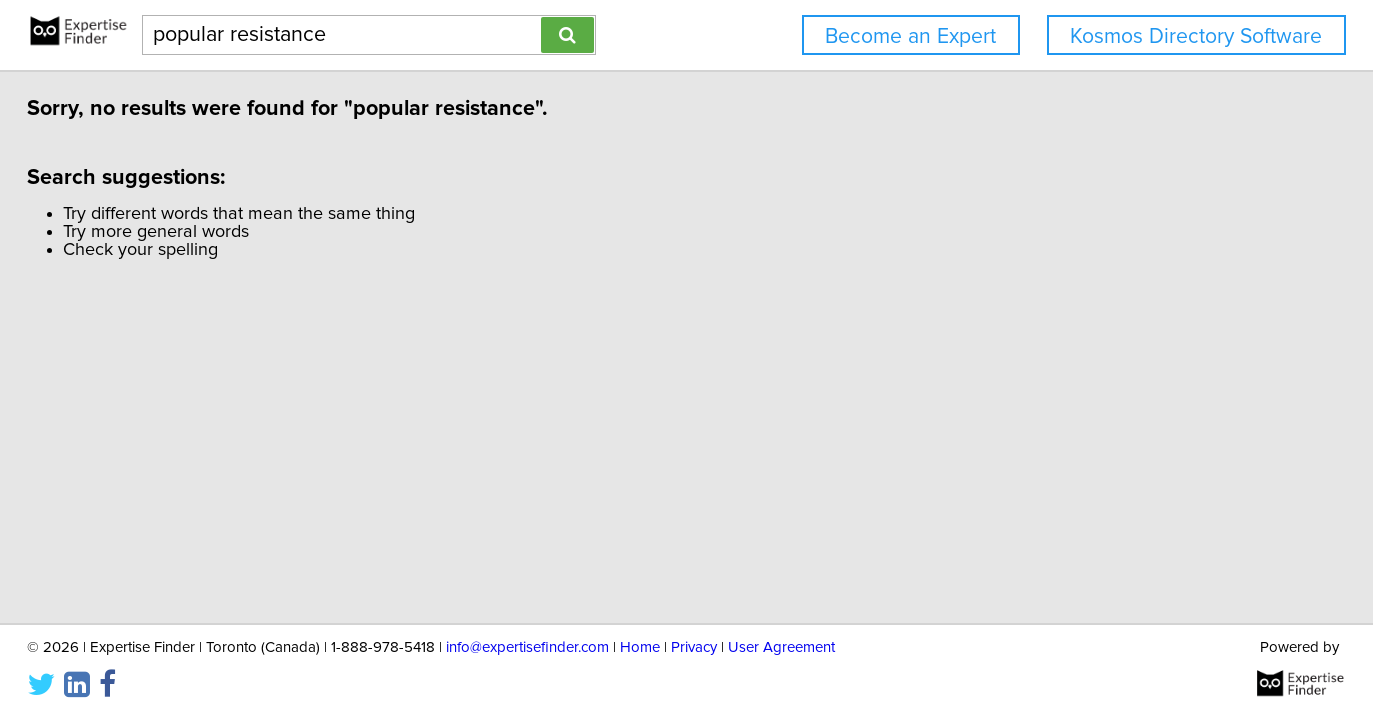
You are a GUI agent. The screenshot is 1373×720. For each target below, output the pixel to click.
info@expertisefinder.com (527, 645)
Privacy (694, 645)
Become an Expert (910, 36)
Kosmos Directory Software (1196, 36)
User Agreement (781, 645)
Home (640, 645)
